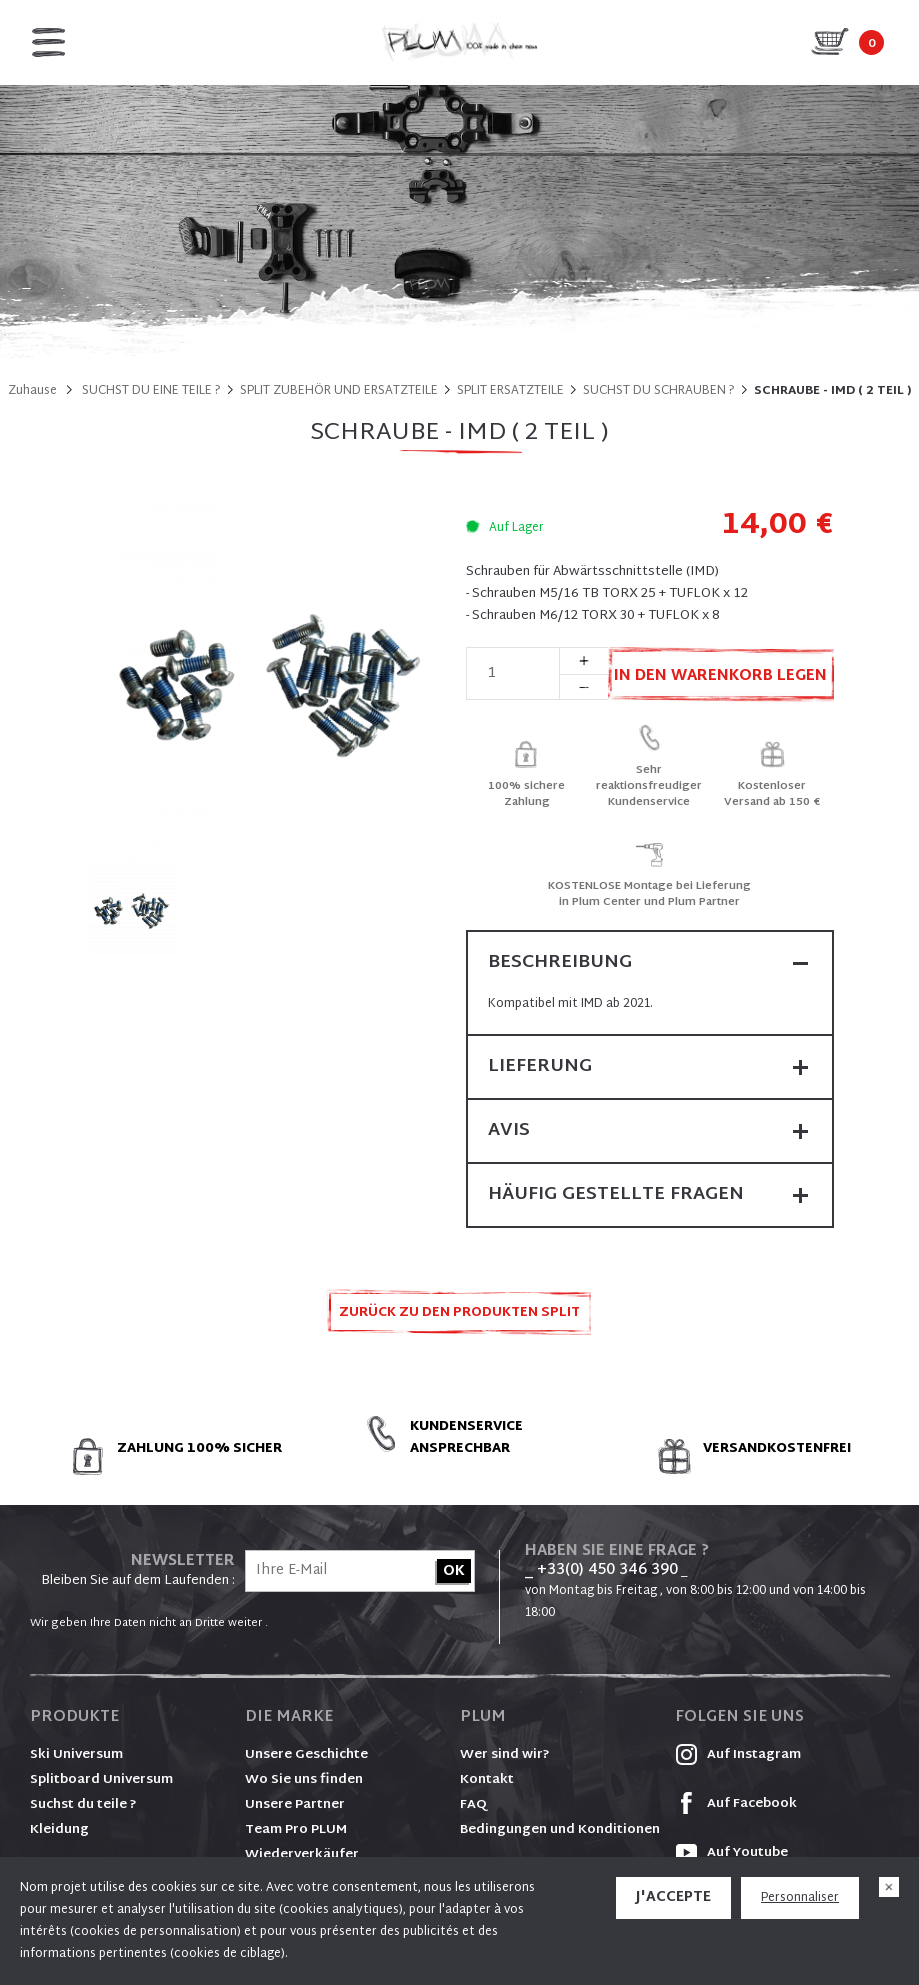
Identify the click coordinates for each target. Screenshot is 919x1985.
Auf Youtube (731, 1853)
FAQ (473, 1805)
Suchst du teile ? (83, 1805)
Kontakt (487, 1780)
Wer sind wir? (505, 1755)
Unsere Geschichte (306, 1755)
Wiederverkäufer (302, 1855)
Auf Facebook (736, 1804)
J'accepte (673, 1897)
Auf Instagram (738, 1755)
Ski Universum (76, 1755)
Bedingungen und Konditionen (560, 1830)
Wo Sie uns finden (304, 1780)
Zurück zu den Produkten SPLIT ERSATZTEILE (459, 1318)
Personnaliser (800, 1898)
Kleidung (59, 1830)
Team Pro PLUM (296, 1830)
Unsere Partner (295, 1805)
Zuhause (32, 391)
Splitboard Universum (101, 1780)
